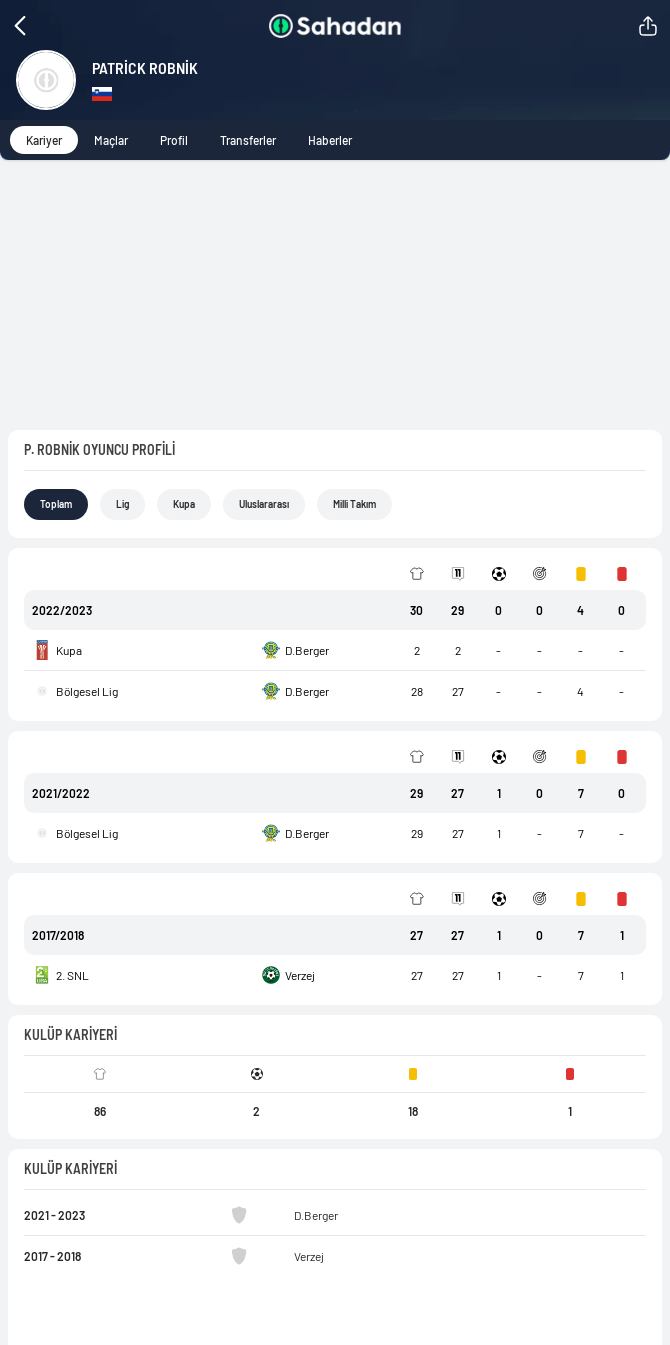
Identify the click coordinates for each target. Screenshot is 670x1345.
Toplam (58, 354)
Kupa (190, 354)
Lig (127, 354)
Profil (185, 139)
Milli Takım (375, 354)
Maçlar (118, 139)
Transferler (263, 139)
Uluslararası (276, 354)
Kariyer (46, 139)
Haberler (352, 139)
